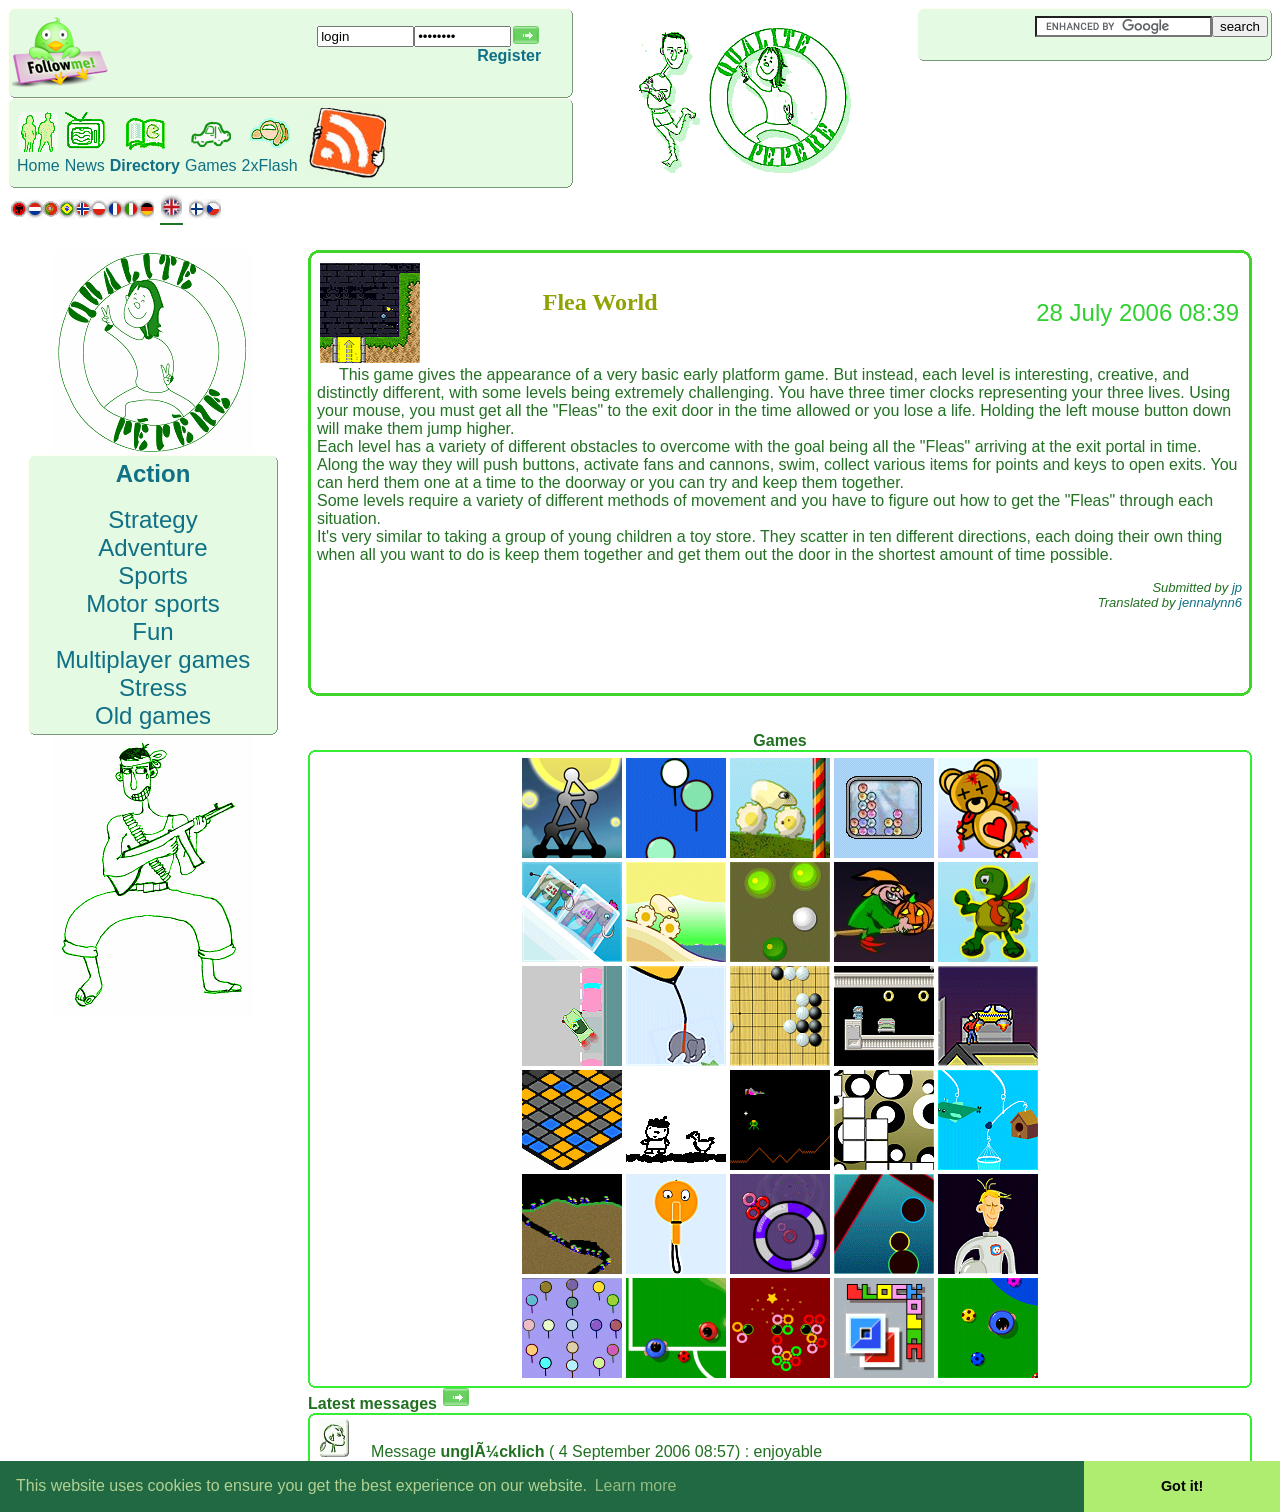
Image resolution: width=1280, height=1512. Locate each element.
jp (1237, 587)
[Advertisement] (1037, 94)
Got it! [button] (1182, 1486)
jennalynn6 (1210, 602)
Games (211, 165)
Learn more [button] (636, 1485)
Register (509, 55)
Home (38, 165)
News (85, 165)
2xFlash (270, 165)
